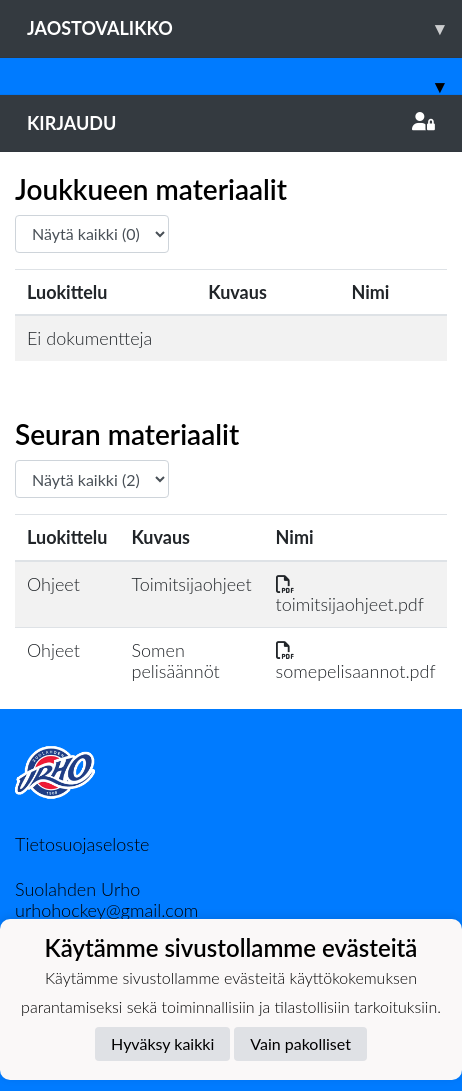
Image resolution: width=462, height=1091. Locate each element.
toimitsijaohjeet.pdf (350, 594)
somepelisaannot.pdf (356, 660)
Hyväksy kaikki (162, 1043)
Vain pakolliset (300, 1043)
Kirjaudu (231, 123)
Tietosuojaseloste (82, 844)
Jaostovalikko (244, 28)
